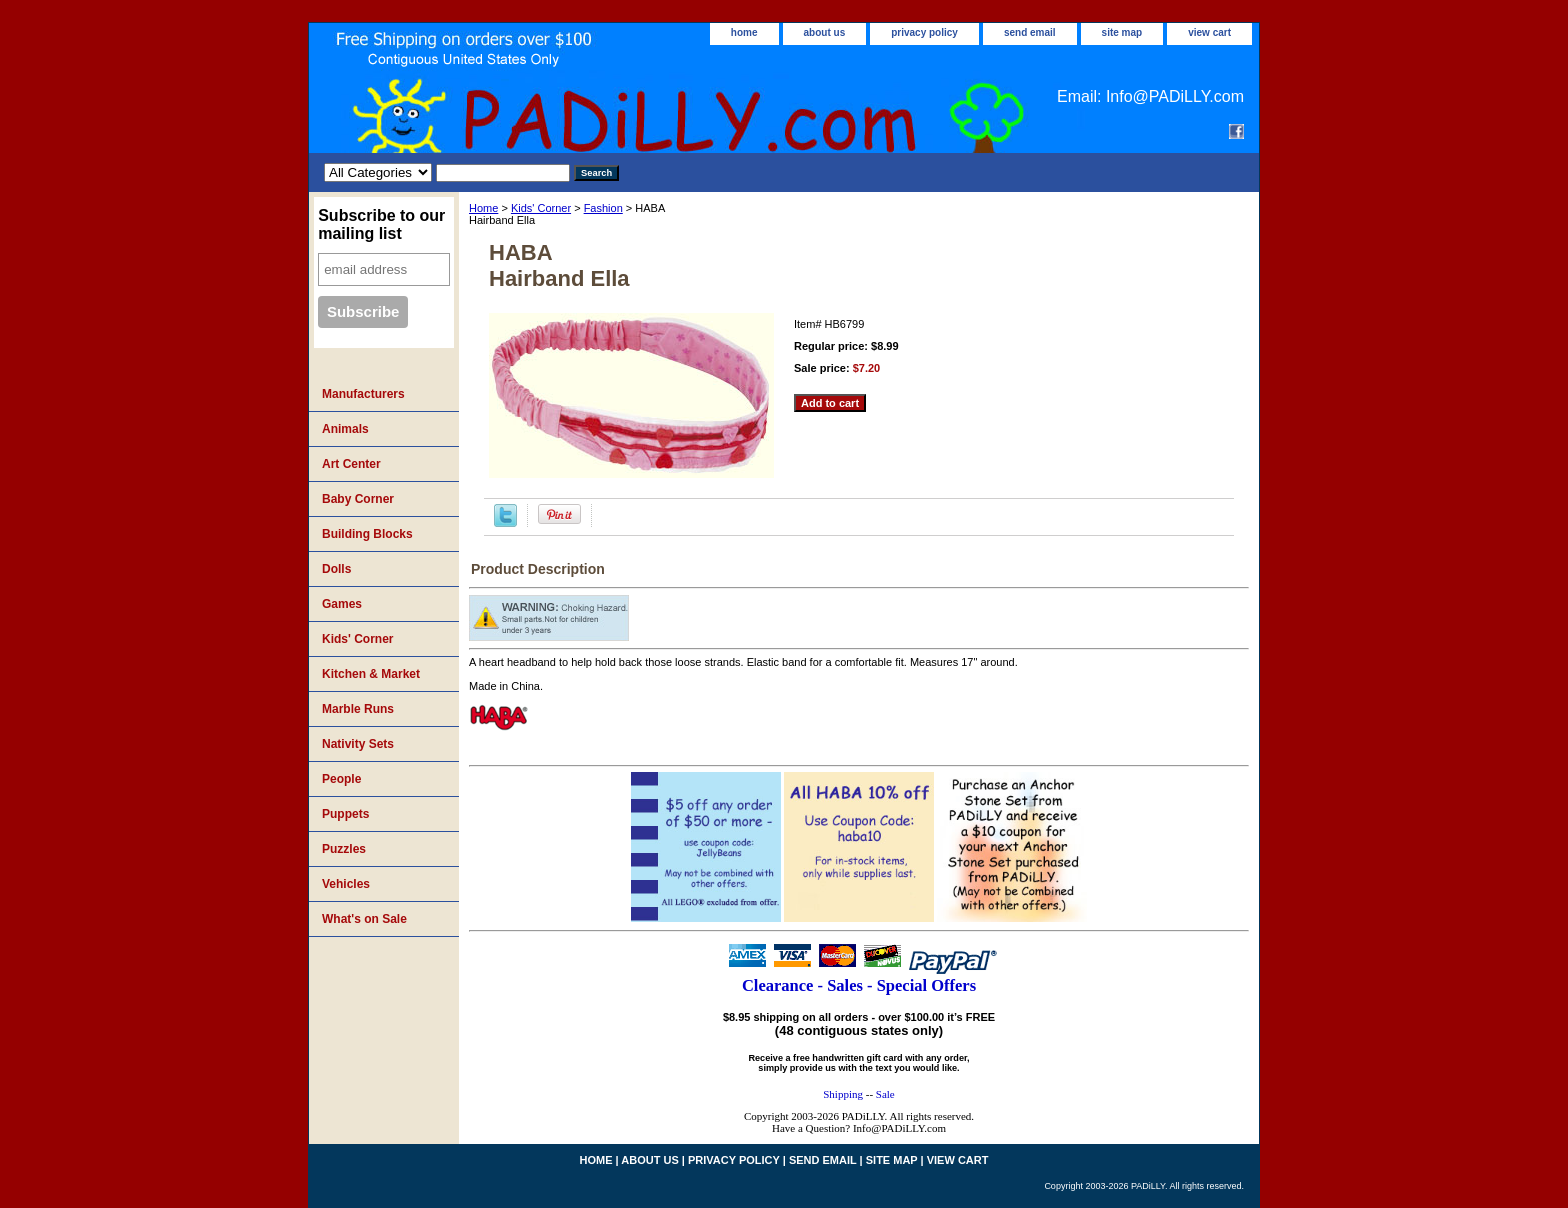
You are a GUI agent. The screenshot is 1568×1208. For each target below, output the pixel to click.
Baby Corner (358, 499)
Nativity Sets (358, 744)
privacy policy (924, 32)
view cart (1209, 32)
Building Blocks (367, 534)
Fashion (603, 208)
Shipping (843, 1094)
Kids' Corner (541, 208)
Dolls (336, 569)
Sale (885, 1094)
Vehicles (346, 884)
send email (1030, 32)
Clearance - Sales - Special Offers (859, 985)
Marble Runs (358, 709)
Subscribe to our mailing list (381, 224)
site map (1122, 32)
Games (342, 604)
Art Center (351, 464)
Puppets (345, 814)
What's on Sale (364, 919)
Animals (345, 429)
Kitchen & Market (371, 674)
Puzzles (344, 849)
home (744, 32)
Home (483, 208)
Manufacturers (363, 394)
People (341, 779)
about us (825, 32)
